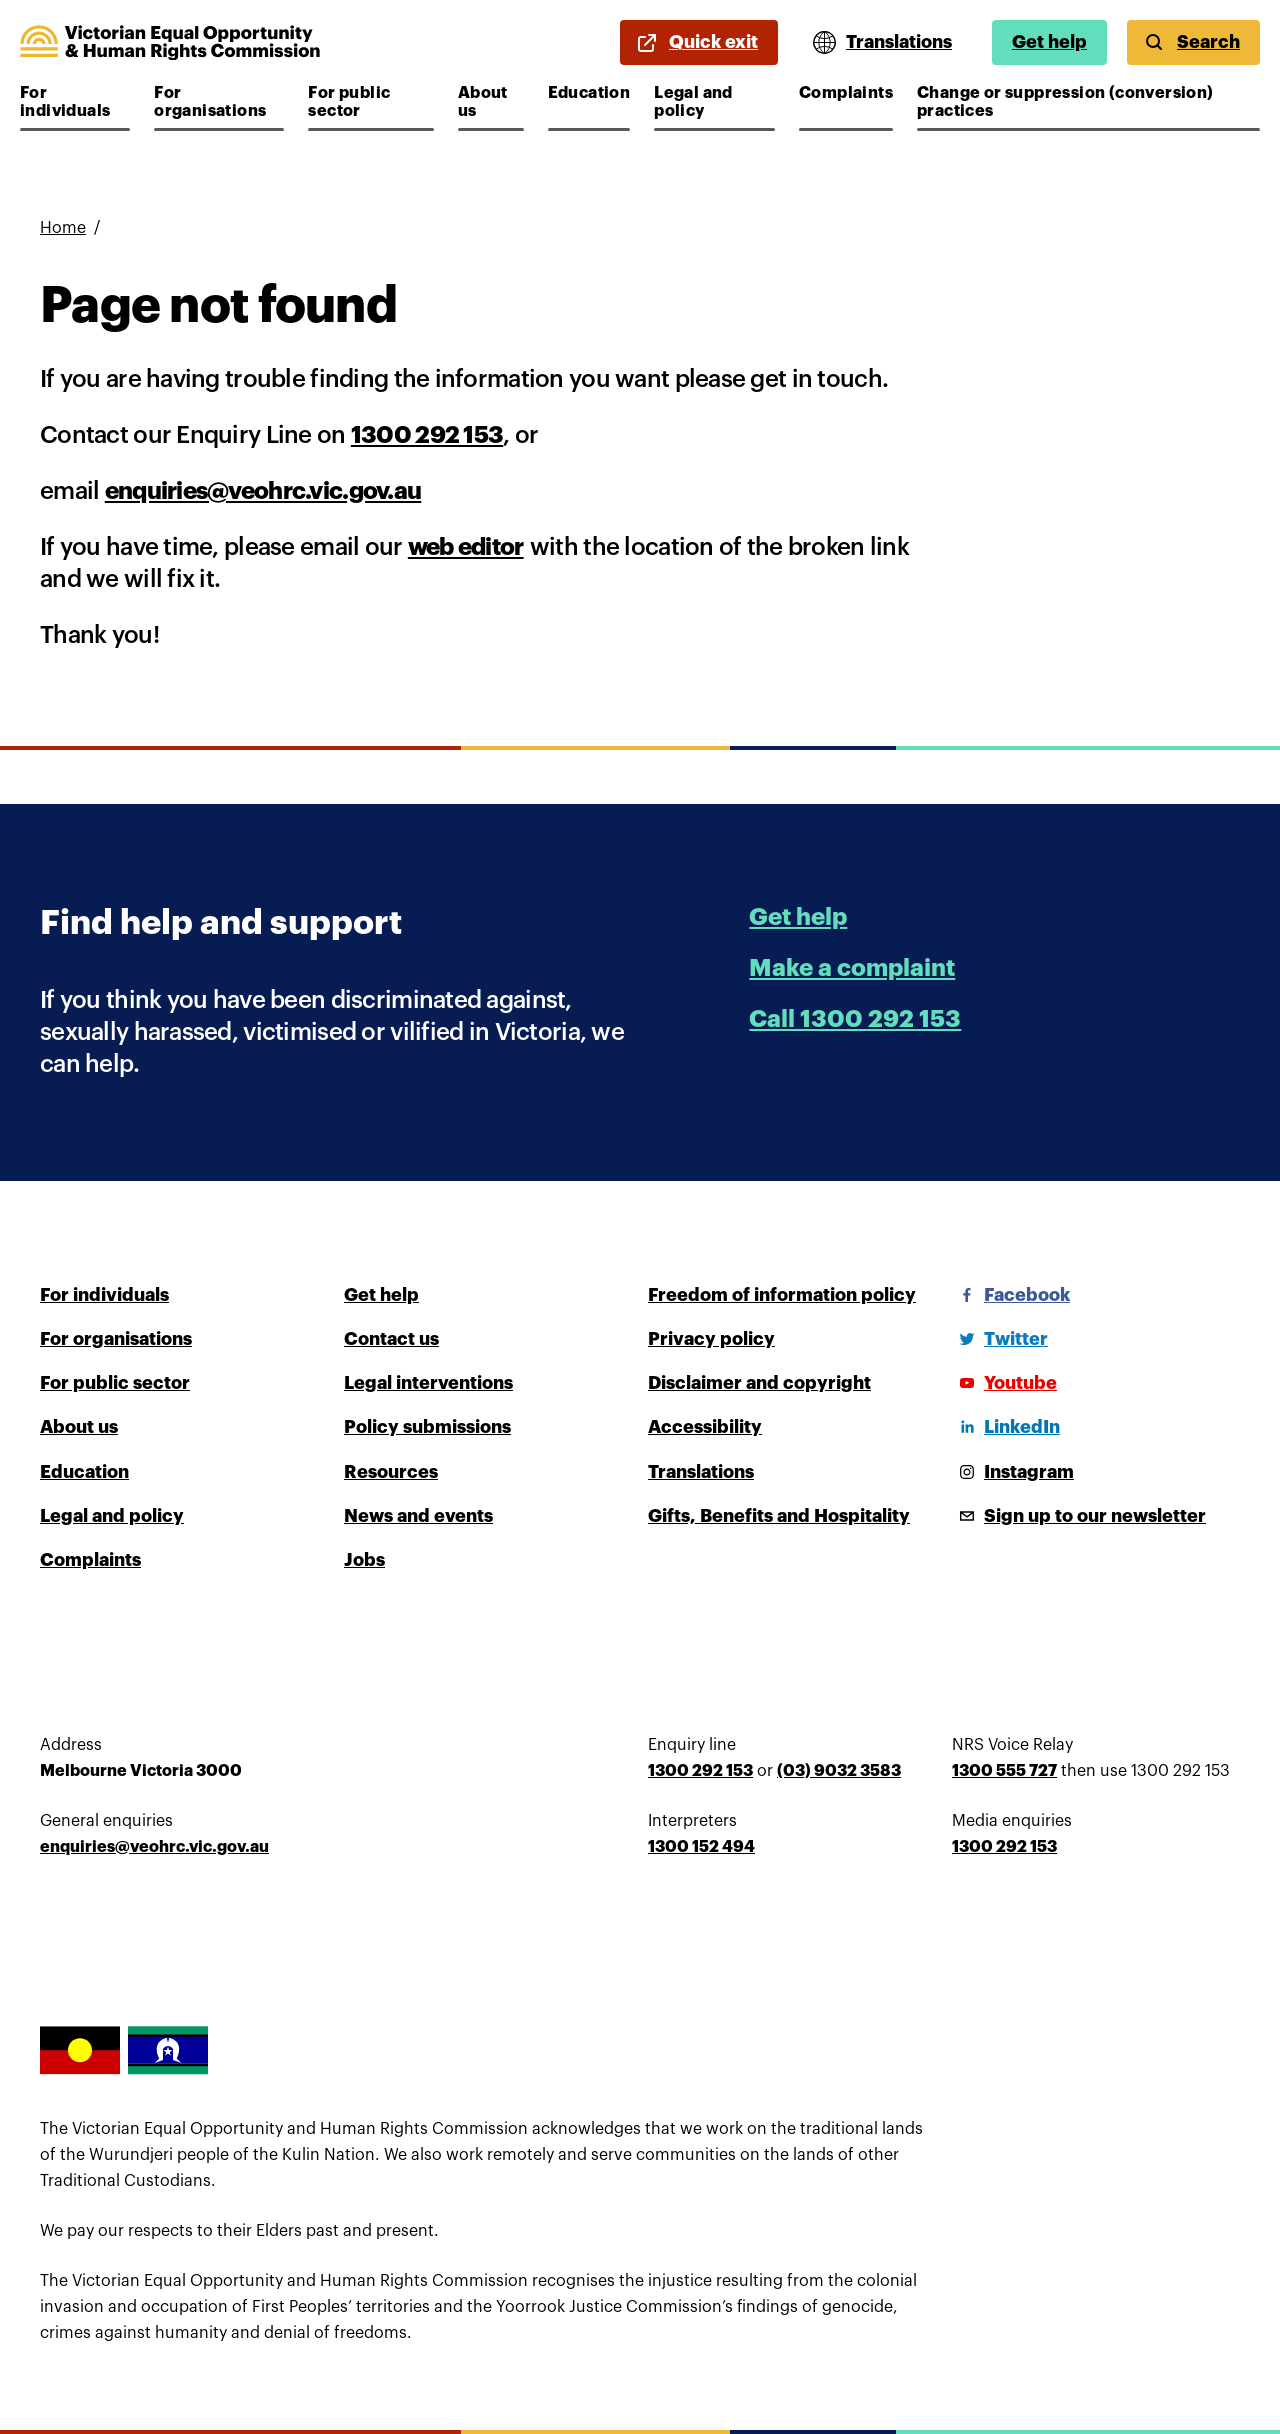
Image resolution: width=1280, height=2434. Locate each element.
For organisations (213, 102)
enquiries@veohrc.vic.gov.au (263, 491)
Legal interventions (428, 1383)
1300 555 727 (1004, 1771)
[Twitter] (1000, 1339)
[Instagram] (1013, 1472)
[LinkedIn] (1006, 1427)
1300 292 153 (427, 435)
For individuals (75, 102)
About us (491, 102)
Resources (391, 1472)
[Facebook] (1011, 1295)
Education (589, 93)
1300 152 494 (701, 1847)
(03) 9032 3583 (839, 1771)
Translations (701, 1472)
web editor (466, 547)
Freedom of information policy (782, 1295)
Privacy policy (711, 1339)
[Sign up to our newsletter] (1079, 1516)
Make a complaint (852, 968)
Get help (1049, 42)
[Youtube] (1004, 1383)
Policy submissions (427, 1427)
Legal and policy (713, 102)
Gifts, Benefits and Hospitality (779, 1516)
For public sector (367, 102)
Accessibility (705, 1427)
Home (63, 228)
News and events (418, 1516)
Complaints (846, 93)
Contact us (391, 1339)
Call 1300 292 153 (855, 1019)
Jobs (364, 1560)
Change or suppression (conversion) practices (1065, 102)
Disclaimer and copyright (759, 1383)
